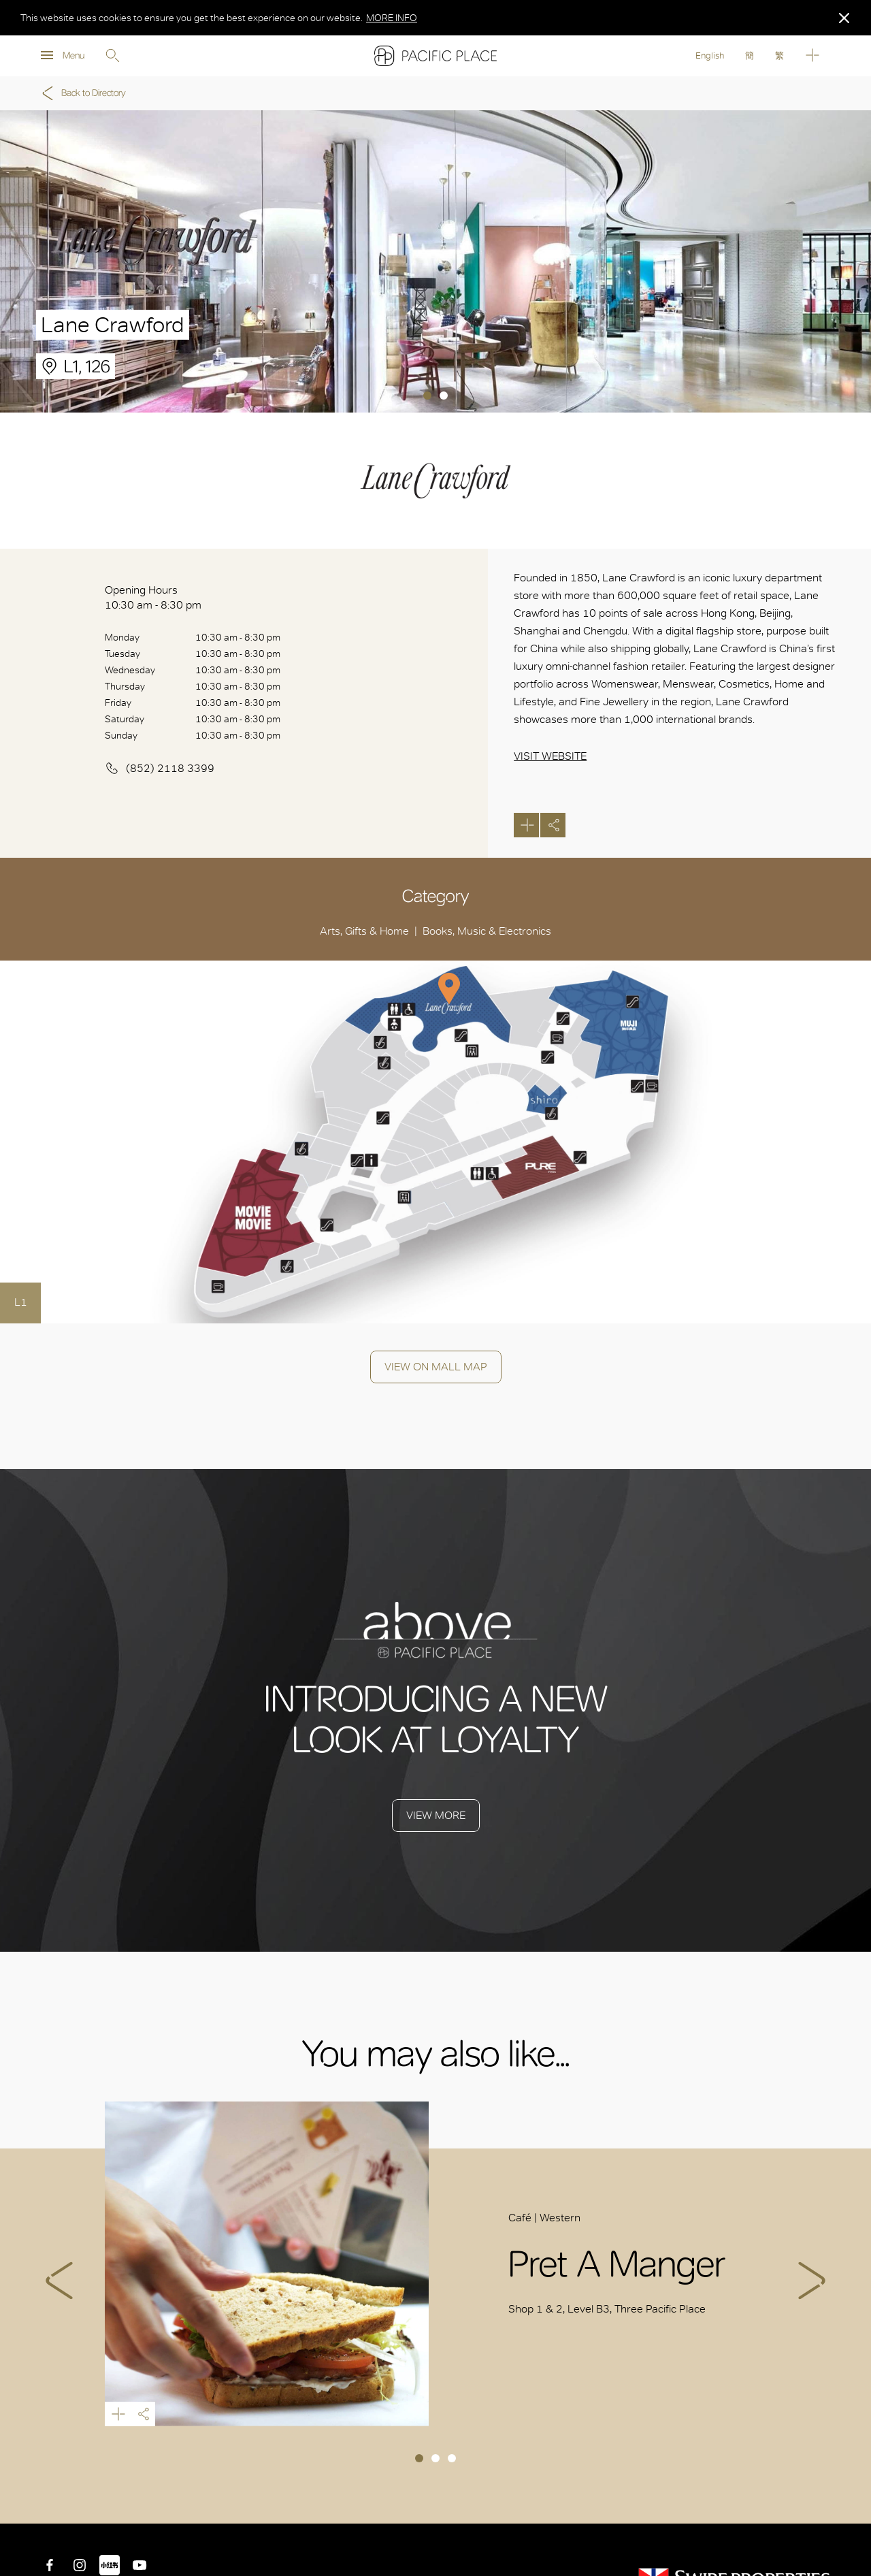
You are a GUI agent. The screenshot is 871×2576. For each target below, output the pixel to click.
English (709, 55)
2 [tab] (444, 395)
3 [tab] (452, 2458)
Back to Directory (81, 93)
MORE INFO (391, 17)
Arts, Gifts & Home (364, 930)
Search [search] (112, 55)
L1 (20, 1301)
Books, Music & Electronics (487, 930)
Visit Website (550, 756)
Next (812, 2280)
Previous (59, 2280)
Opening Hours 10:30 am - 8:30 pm (153, 597)
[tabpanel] (435, 261)
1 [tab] (427, 395)
